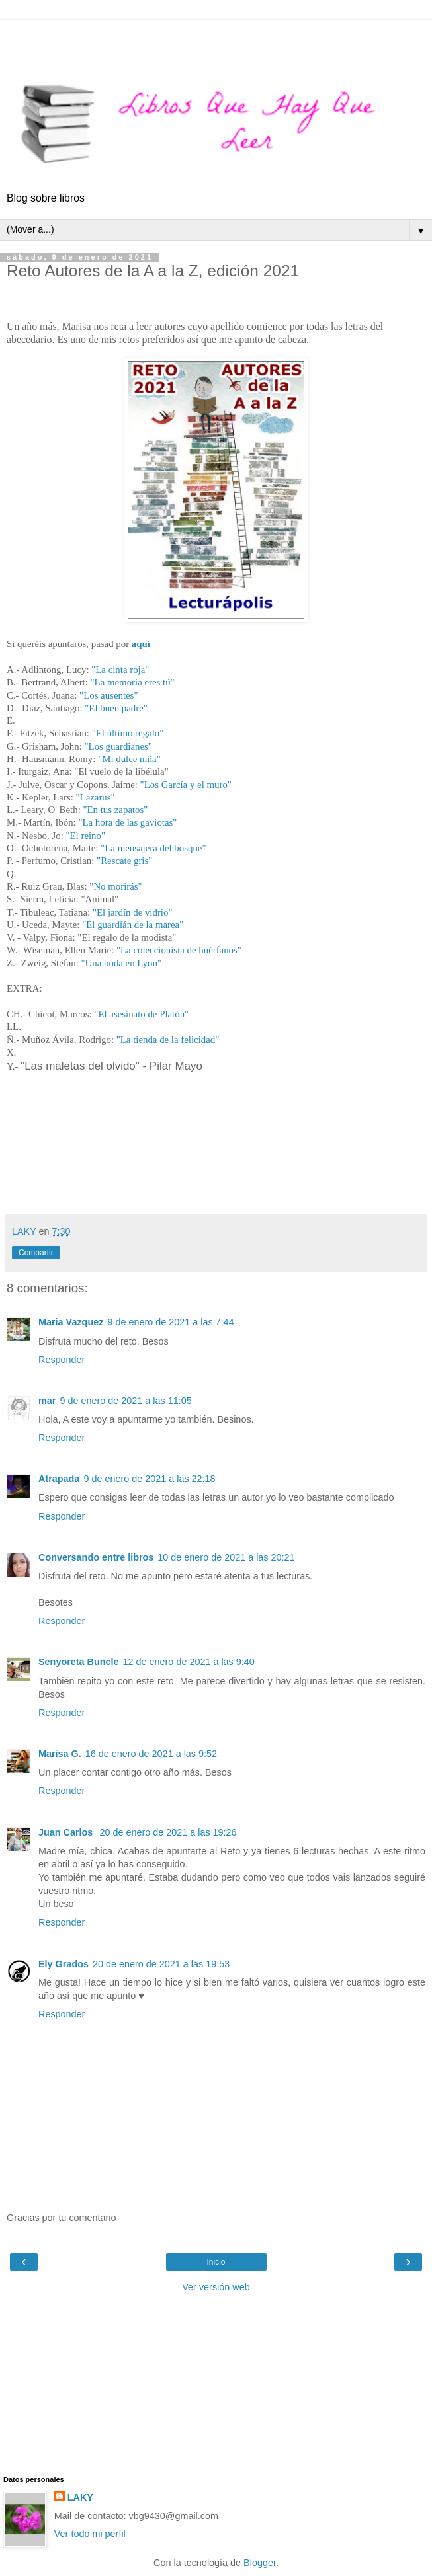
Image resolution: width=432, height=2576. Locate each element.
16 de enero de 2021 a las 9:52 (151, 1753)
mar (47, 1400)
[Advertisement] (216, 36)
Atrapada (58, 1478)
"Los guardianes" (117, 746)
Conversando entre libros (95, 1557)
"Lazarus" (95, 797)
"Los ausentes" (108, 695)
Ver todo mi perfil (90, 2533)
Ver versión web (215, 2287)
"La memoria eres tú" (133, 682)
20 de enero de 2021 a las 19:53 (161, 1964)
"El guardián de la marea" (132, 924)
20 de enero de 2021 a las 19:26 (167, 1832)
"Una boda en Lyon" (121, 963)
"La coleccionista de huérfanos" (180, 950)
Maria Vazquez (70, 1322)
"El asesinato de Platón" (141, 1014)
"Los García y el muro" (186, 784)
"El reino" (86, 835)
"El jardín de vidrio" (133, 912)
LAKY (80, 2497)
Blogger (259, 2562)
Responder (61, 1359)
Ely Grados (63, 1964)
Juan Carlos (66, 1832)
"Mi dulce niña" (129, 759)
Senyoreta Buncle (78, 1662)
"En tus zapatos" (116, 809)
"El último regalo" (128, 733)
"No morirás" (116, 886)
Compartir (36, 1252)
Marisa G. (59, 1753)
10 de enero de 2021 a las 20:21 (225, 1557)
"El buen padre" (116, 708)
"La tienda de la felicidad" (168, 1039)
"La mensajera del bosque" (153, 848)
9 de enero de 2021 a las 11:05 (125, 1400)
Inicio (215, 2262)
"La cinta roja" (120, 669)
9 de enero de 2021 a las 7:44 (170, 1322)
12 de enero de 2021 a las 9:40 (189, 1662)
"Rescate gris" (124, 860)
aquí (141, 644)
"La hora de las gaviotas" (127, 822)
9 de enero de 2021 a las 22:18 (149, 1478)
